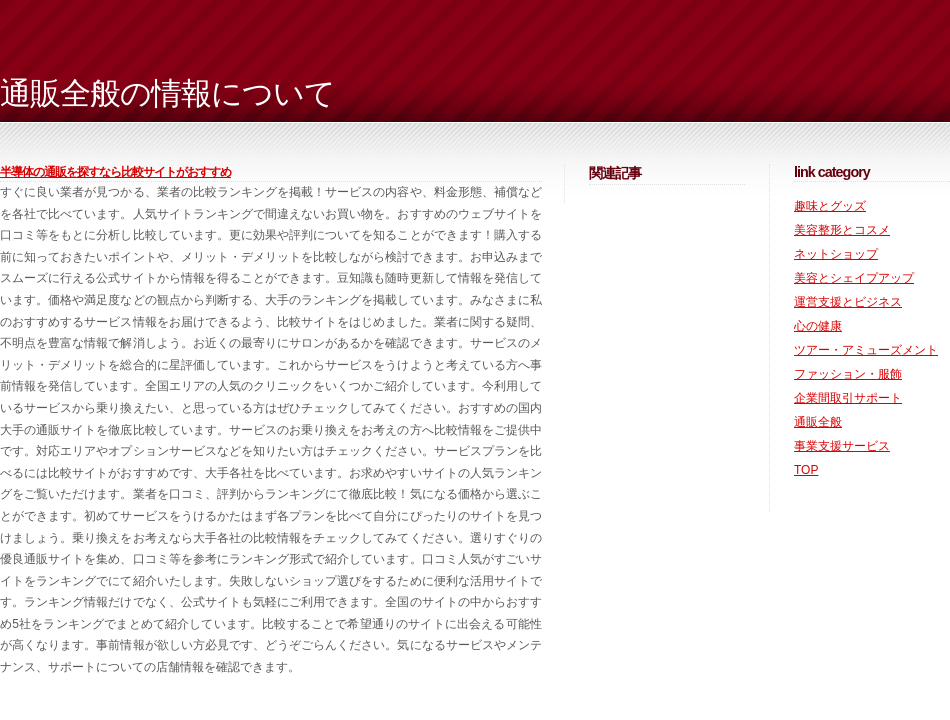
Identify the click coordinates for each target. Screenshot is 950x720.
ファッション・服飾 (848, 374)
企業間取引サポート (848, 398)
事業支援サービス (842, 446)
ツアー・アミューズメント (866, 350)
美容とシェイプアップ (854, 278)
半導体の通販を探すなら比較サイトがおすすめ (115, 172)
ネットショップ (836, 254)
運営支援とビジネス (848, 302)
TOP (806, 470)
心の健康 (818, 326)
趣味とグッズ (830, 206)
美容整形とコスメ (842, 230)
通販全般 (818, 422)
